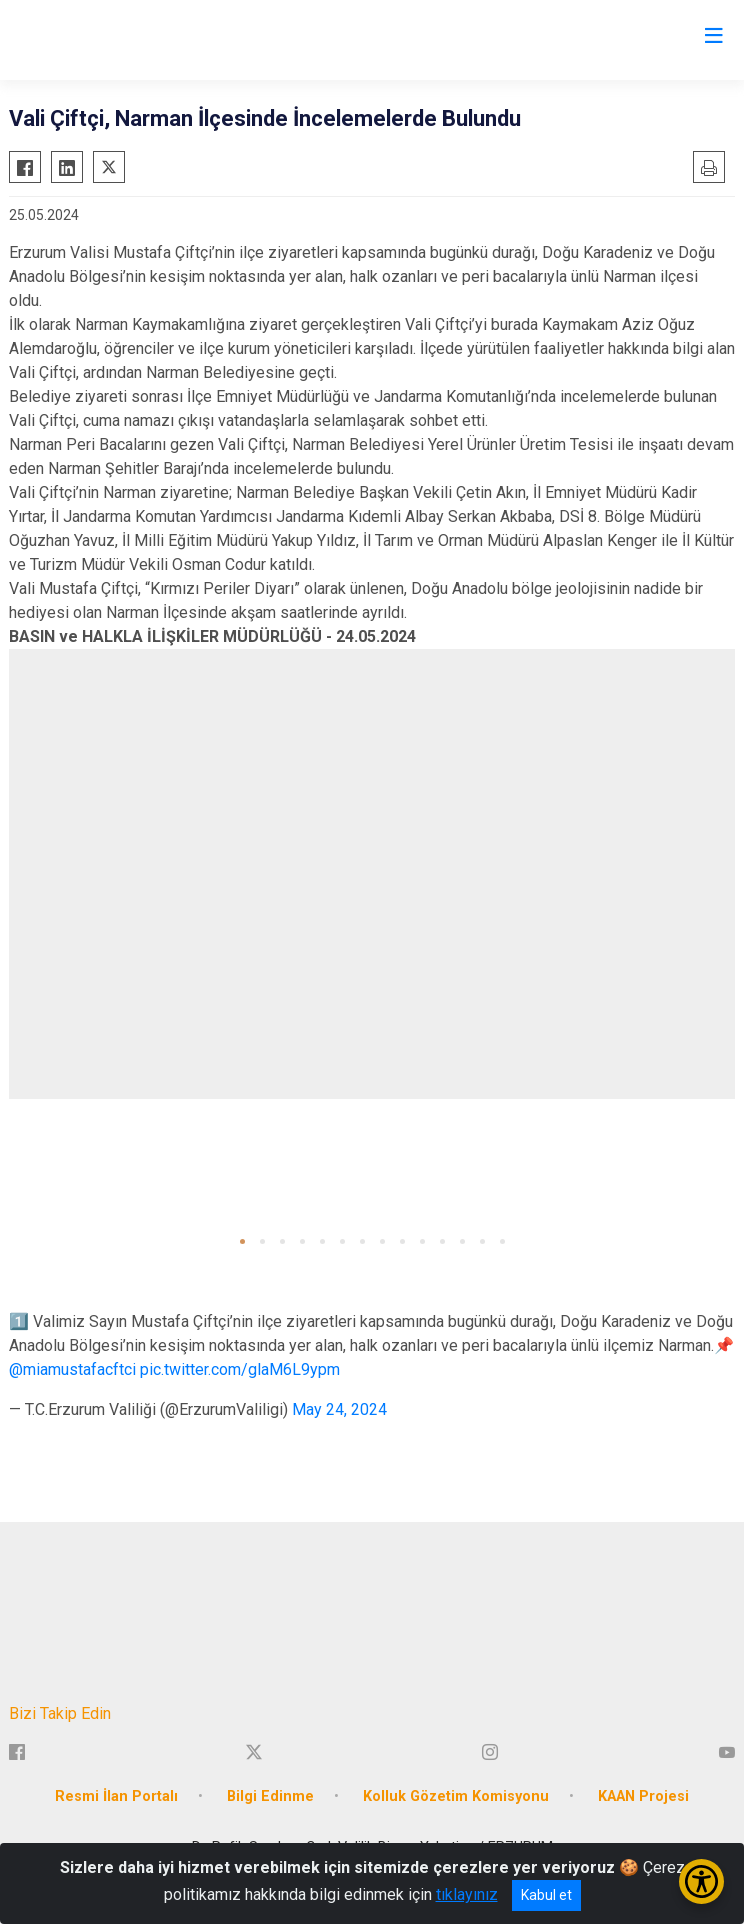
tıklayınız (467, 1894)
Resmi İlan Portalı (116, 1796)
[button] (242, 1241)
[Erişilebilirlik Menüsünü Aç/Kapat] (701, 1881)
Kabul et (546, 1895)
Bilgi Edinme (270, 1796)
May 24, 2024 (339, 1409)
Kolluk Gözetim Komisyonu (456, 1796)
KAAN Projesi (643, 1796)
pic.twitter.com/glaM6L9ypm (240, 1369)
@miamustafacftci (72, 1369)
